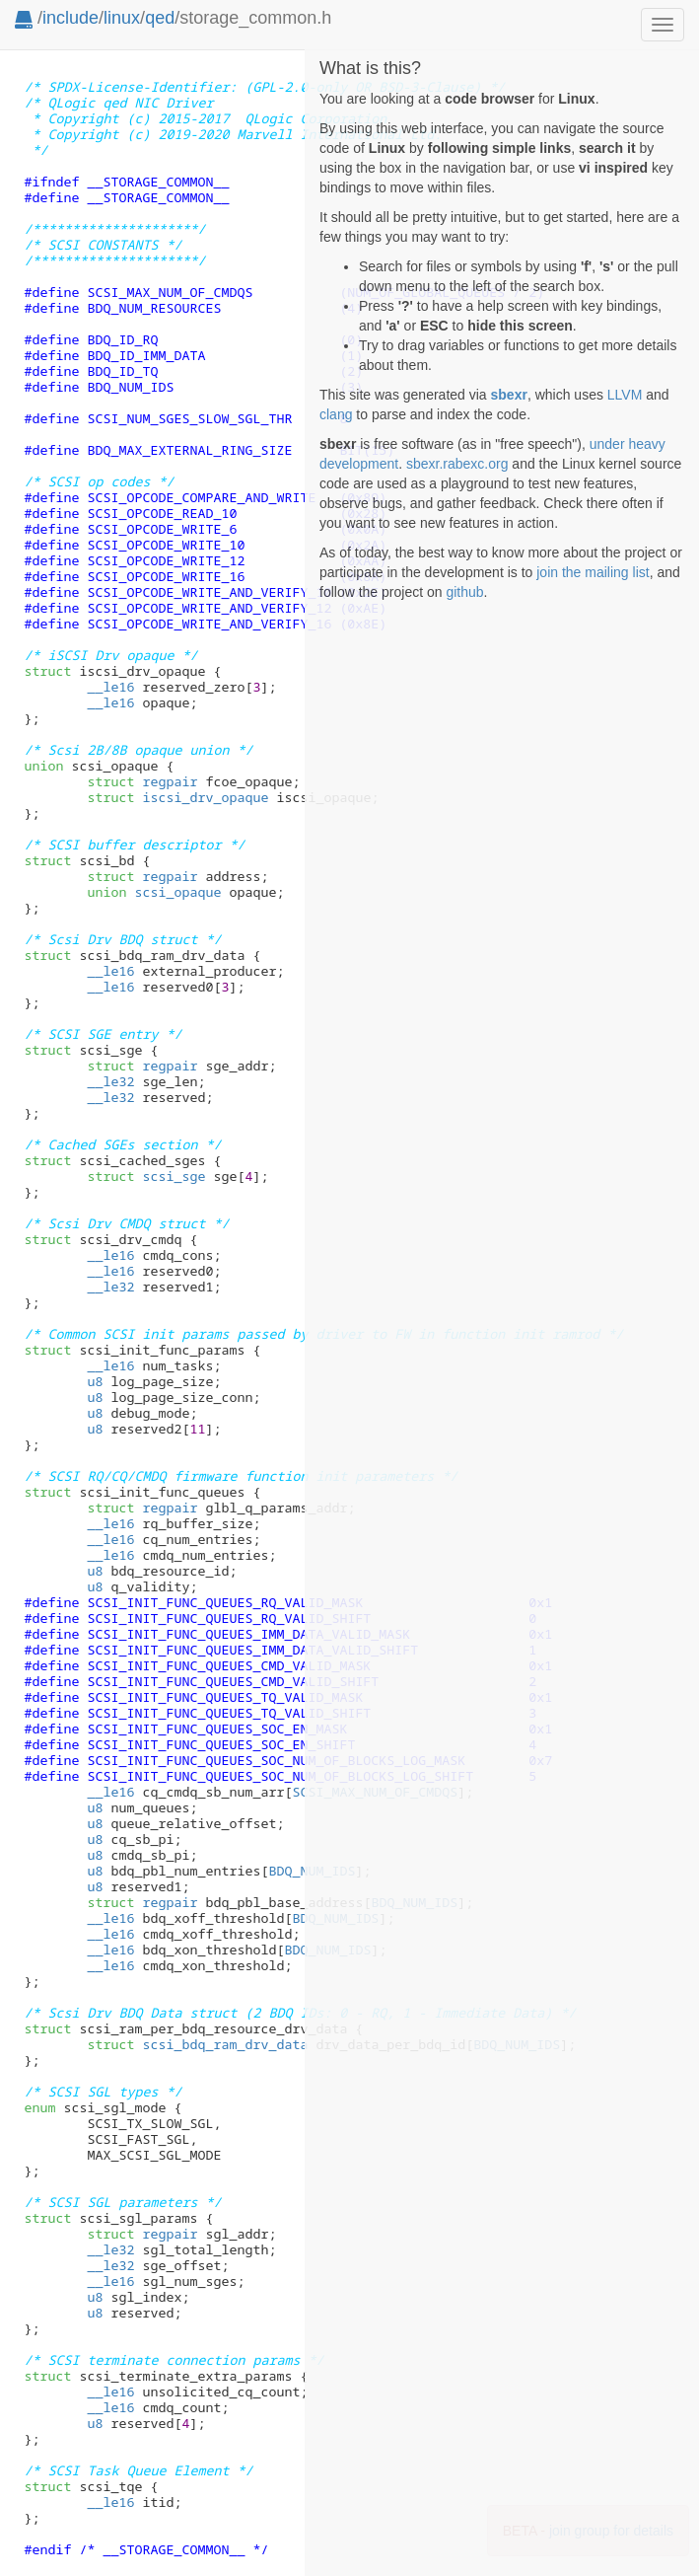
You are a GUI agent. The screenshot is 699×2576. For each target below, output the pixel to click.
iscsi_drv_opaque (177, 797)
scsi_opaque (154, 892)
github (464, 592)
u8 (95, 1381)
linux (122, 18)
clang (335, 414)
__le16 (110, 687)
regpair (142, 781)
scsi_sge (146, 1176)
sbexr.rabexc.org (457, 464)
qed (160, 18)
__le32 (110, 1081)
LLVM (625, 395)
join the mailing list (592, 572)
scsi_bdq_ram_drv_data (197, 2044)
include (70, 18)
